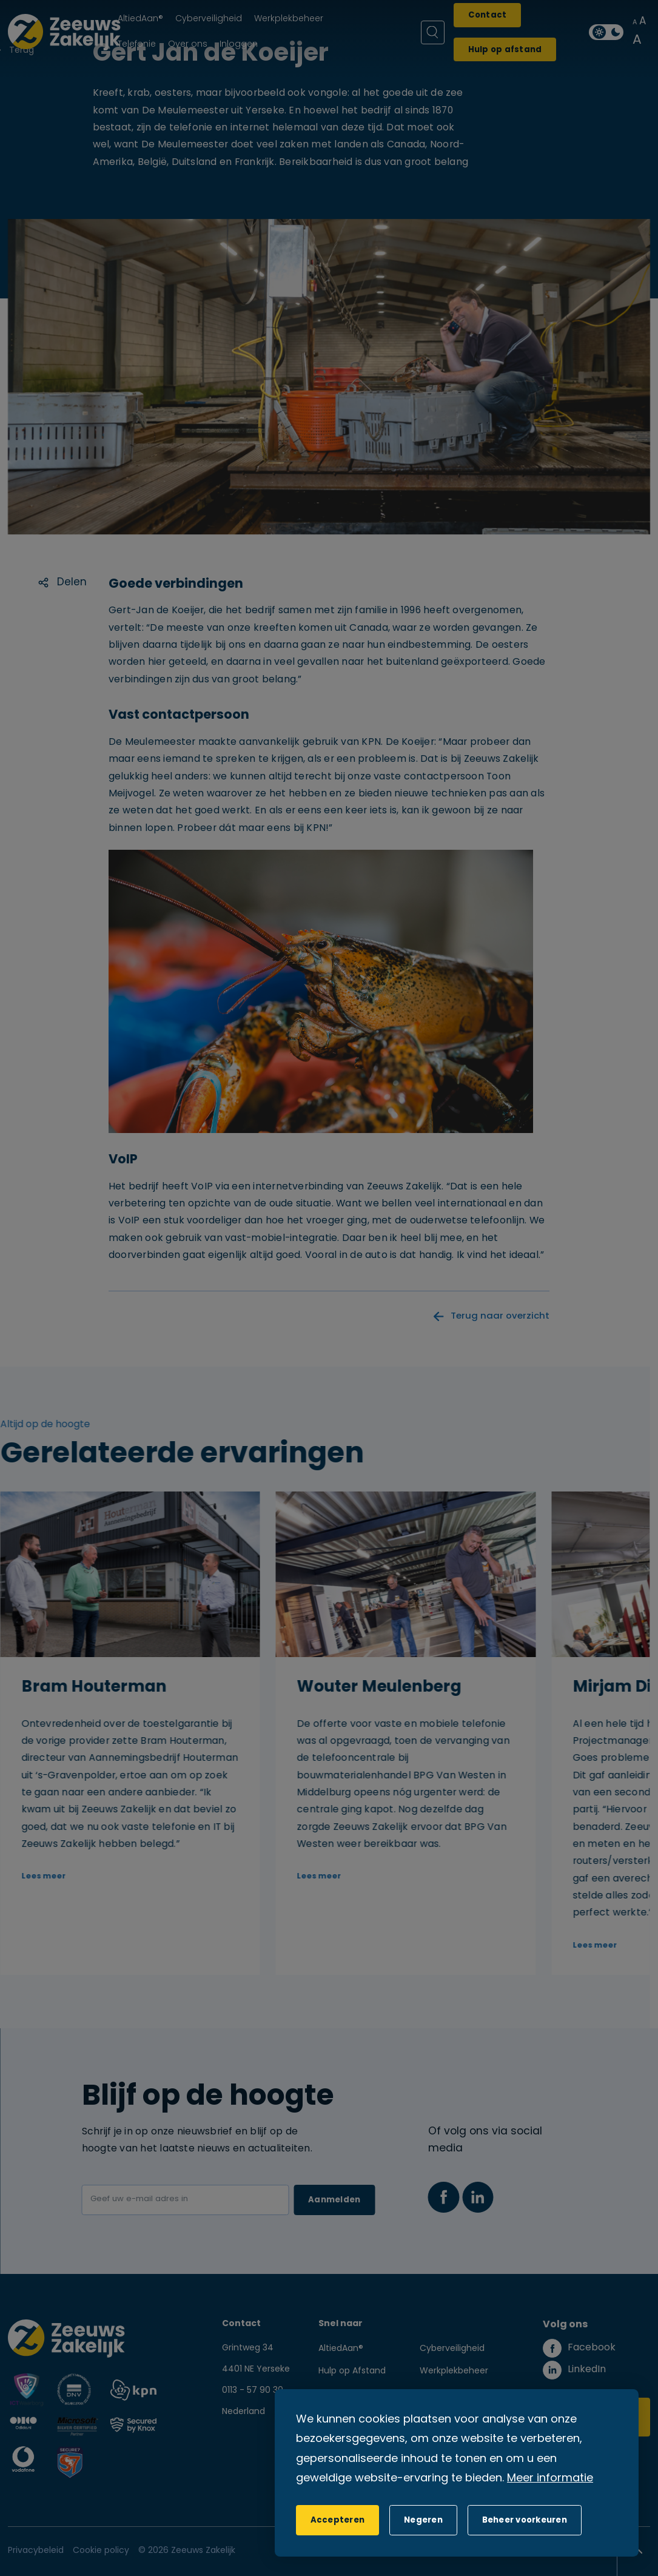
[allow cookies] (337, 2520)
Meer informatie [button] (550, 2478)
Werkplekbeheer (454, 2371)
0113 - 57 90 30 (252, 2390)
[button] (423, 2520)
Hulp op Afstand (352, 2371)
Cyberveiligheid (452, 2348)
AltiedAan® (340, 2348)
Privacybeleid (36, 2550)
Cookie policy (101, 2550)
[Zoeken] (433, 32)
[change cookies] (525, 2520)
